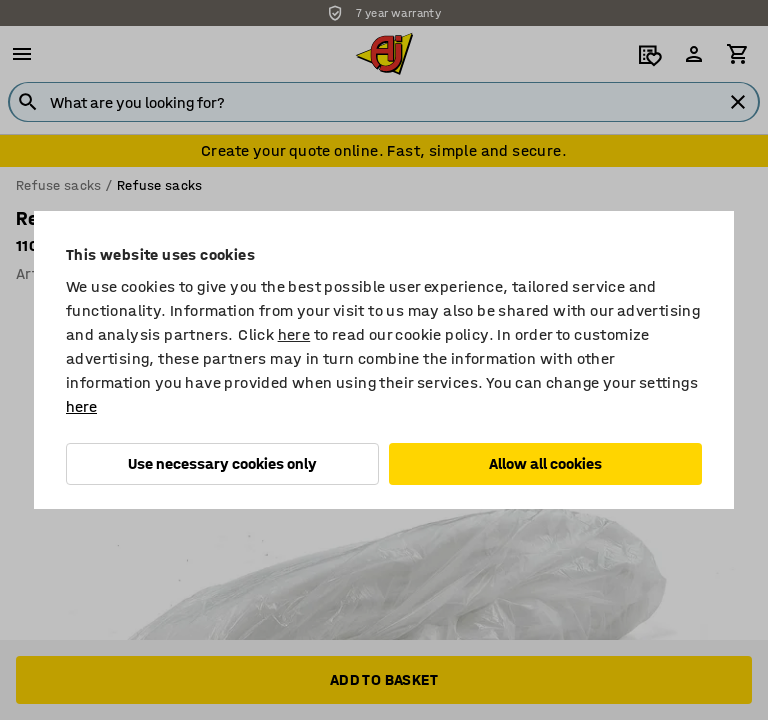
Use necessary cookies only (222, 463)
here (294, 334)
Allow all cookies (545, 463)
